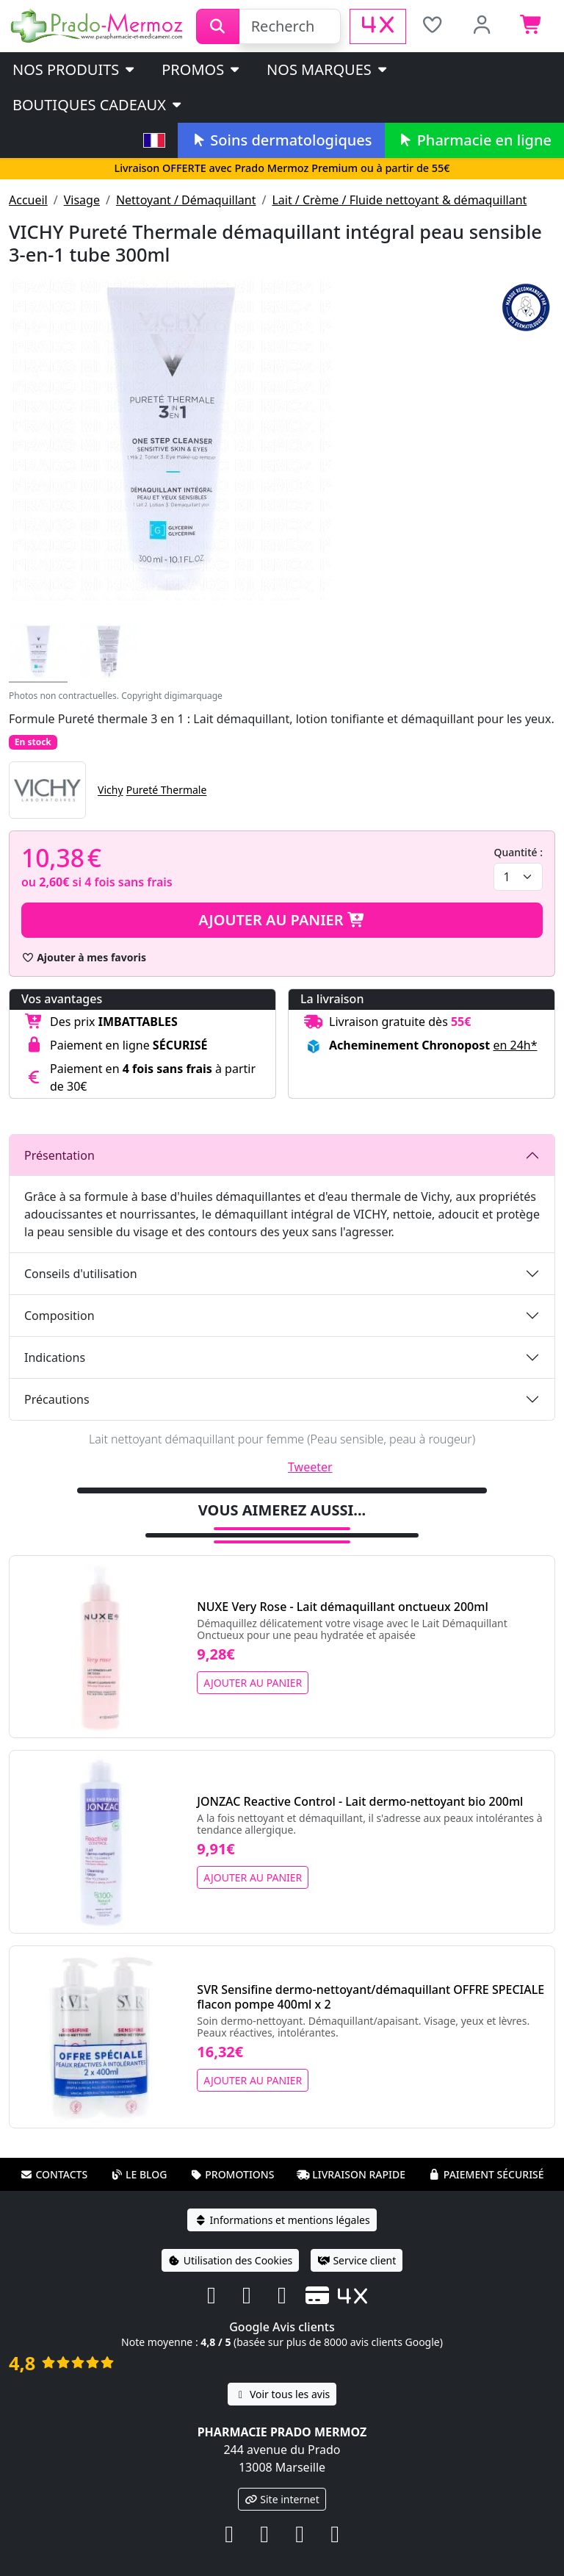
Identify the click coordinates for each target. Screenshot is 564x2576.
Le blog (138, 2174)
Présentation (59, 1155)
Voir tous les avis (282, 2394)
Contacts (53, 2174)
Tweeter (310, 1467)
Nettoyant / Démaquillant (186, 200)
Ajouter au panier (282, 920)
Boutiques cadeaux (98, 105)
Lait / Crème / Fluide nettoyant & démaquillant (399, 200)
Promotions (231, 2174)
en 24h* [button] (515, 1045)
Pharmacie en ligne (474, 140)
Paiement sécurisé (486, 2174)
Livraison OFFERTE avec (281, 168)
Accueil (28, 200)
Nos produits (74, 69)
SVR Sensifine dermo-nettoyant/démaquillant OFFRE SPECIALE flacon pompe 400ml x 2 (370, 1996)
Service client (356, 2260)
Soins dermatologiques (281, 140)
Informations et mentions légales (281, 2220)
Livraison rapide (351, 2174)
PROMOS (202, 69)
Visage (82, 200)
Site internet (282, 2499)
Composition (59, 1315)
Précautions (57, 1399)
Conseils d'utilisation (80, 1274)
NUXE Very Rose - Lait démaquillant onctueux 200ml (342, 1607)
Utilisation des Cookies (230, 2260)
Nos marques (328, 69)
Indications (54, 1357)
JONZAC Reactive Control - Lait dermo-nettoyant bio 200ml (360, 1801)
